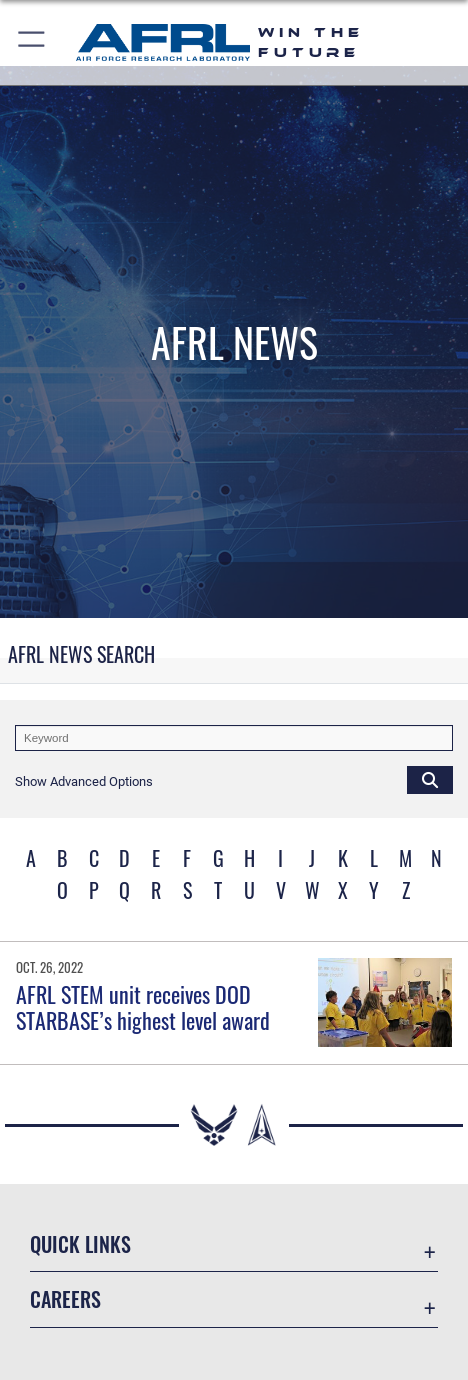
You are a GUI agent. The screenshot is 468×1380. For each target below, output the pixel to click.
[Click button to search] (430, 779)
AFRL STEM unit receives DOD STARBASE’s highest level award (143, 1007)
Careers (65, 1299)
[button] (32, 42)
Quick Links (80, 1244)
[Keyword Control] (234, 738)
